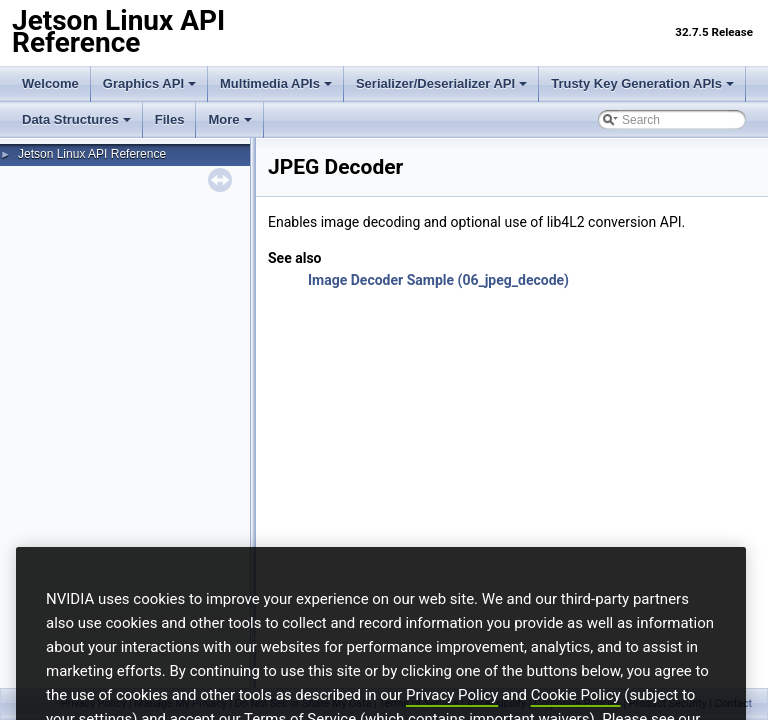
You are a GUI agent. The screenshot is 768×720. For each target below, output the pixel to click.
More (229, 119)
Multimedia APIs (276, 83)
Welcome (50, 83)
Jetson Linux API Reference (92, 154)
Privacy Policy (452, 711)
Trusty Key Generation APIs (642, 83)
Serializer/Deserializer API (441, 83)
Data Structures (76, 119)
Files (170, 119)
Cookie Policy (576, 711)
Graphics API (149, 83)
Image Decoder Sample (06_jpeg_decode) (438, 280)
